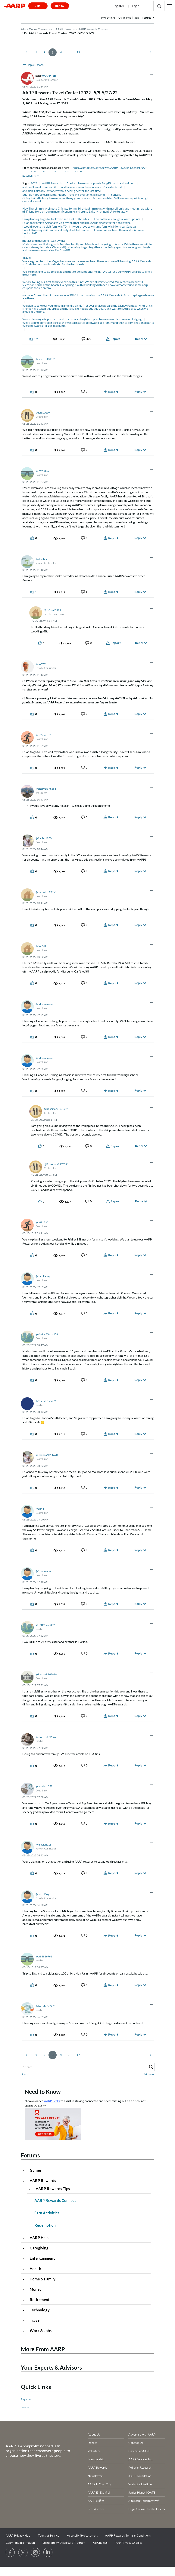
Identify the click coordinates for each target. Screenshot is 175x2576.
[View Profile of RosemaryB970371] (56, 1108)
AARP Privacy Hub (18, 2535)
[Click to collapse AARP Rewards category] (25, 2181)
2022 (34, 183)
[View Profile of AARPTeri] (48, 75)
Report (115, 338)
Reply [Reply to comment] (138, 391)
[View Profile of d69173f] (42, 1222)
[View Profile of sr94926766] (44, 1956)
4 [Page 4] (61, 52)
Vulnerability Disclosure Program (63, 2542)
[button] (169, 5)
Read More (29, 175)
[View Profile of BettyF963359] (45, 1624)
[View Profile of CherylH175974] (46, 1401)
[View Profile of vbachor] (41, 559)
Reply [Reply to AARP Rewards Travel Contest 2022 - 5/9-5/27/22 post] (139, 338)
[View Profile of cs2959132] (43, 734)
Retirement (40, 2299)
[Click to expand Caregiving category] (25, 2248)
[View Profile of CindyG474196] (46, 1736)
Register (118, 6)
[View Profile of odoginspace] (44, 1004)
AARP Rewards (52, 183)
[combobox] (87, 2067)
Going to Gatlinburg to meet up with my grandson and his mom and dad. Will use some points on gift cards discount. (86, 200)
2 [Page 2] (44, 52)
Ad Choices (100, 2542)
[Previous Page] (27, 52)
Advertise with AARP (142, 2434)
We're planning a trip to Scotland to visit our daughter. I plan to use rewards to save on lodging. (82, 319)
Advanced (149, 2074)
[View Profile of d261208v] (43, 412)
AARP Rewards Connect (55, 2200)
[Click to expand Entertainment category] (25, 2258)
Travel (26, 257)
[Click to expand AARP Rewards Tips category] (31, 2189)
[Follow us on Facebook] (10, 2552)
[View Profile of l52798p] (41, 946)
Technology (40, 2310)
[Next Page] (150, 52)
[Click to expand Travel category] (25, 2320)
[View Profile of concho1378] (44, 1786)
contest (116, 194)
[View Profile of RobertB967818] (46, 1674)
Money (36, 2289)
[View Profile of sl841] (40, 1508)
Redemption (45, 2225)
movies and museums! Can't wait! (43, 240)
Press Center (96, 2509)
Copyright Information (20, 2542)
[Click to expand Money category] (25, 2289)
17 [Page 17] (78, 52)
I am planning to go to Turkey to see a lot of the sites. (55, 218)
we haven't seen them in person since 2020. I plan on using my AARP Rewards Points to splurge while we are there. (88, 297)
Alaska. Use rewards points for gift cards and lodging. (101, 183)
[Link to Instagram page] (35, 2552)
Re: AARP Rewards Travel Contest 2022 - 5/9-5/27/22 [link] (59, 33)
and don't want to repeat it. (39, 187)
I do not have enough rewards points (117, 218)
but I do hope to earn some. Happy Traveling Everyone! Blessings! (64, 194)
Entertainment (42, 2258)
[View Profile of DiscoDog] (42, 1894)
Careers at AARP (139, 2451)
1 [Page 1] (36, 52)
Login (135, 6)
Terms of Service (48, 2535)
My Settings (108, 17)
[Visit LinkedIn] (48, 2552)
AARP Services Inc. (140, 2459)
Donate (92, 2442)
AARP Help (39, 2237)
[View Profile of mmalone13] (43, 1844)
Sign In (25, 2406)
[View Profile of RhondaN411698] (47, 1454)
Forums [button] (146, 17)
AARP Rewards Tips (53, 2188)
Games (36, 2170)
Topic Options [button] (36, 64)
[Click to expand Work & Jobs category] (25, 2331)
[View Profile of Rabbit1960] (44, 838)
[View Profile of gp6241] (41, 664)
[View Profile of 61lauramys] (43, 1571)
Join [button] (38, 5)
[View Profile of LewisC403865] (45, 359)
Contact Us (135, 2442)
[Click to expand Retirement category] (25, 2300)
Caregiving (39, 2248)
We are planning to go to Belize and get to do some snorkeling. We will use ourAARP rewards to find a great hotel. (87, 273)
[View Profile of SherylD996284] (46, 788)
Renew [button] (59, 5)
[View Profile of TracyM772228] (45, 2006)
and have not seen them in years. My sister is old (91, 187)
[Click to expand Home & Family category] (25, 2279)
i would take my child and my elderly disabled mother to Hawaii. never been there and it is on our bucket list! (83, 232)
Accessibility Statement (82, 2535)
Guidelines (124, 17)
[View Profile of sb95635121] (52, 610)
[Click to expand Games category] (25, 2170)
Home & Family (42, 2279)
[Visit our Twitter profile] (23, 2552)
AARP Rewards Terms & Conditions (128, 2535)
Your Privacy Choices (128, 2542)
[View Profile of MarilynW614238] (47, 1334)
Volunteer (94, 2451)
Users (24, 2074)
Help (136, 17)
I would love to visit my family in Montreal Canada (104, 226)
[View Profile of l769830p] (42, 470)
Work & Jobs (41, 2330)
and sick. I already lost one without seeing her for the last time (61, 190)
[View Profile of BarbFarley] (43, 1276)
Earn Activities (46, 2213)
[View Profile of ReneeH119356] (46, 892)
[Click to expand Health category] (25, 2269)
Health (35, 2268)
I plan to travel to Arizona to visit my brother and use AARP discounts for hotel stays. (76, 222)
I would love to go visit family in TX (44, 226)
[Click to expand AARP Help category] (25, 2238)
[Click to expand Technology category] (25, 2310)
